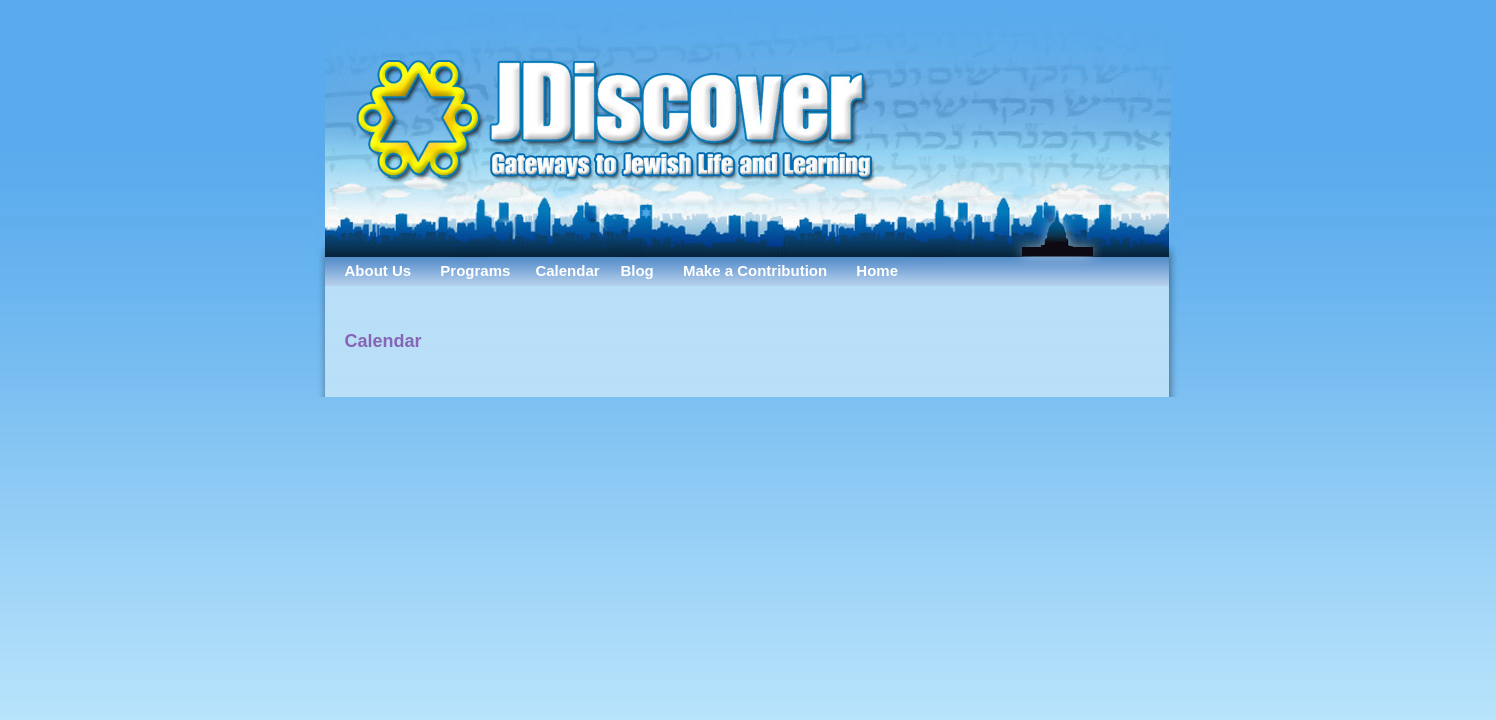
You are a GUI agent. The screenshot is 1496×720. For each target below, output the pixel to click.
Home (877, 270)
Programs (475, 270)
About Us (378, 270)
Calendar (567, 270)
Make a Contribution (755, 270)
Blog (636, 270)
